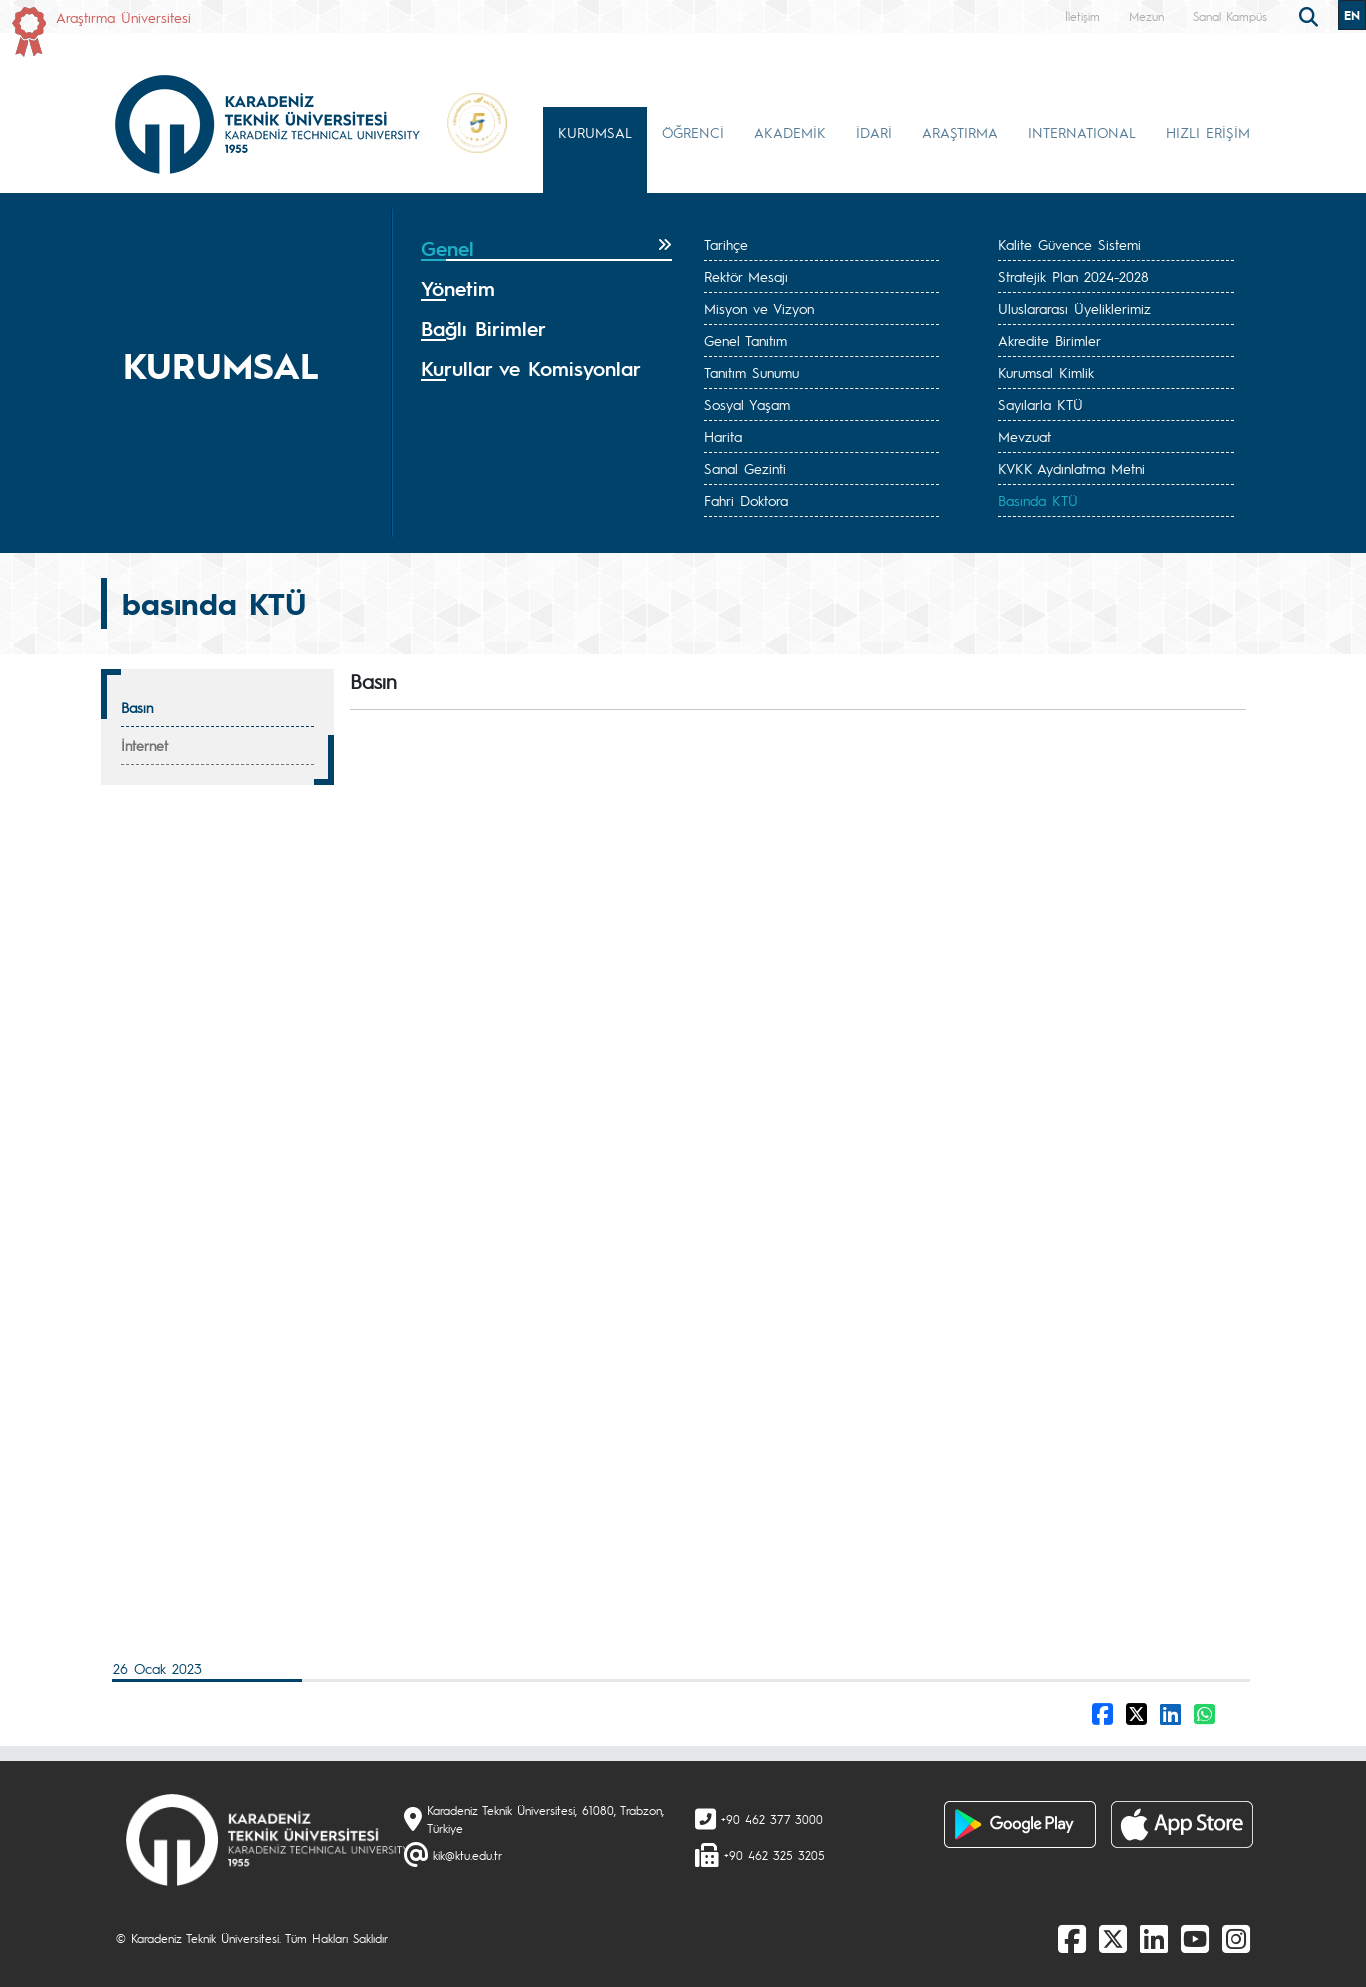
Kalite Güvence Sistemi (1069, 244)
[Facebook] (1072, 1938)
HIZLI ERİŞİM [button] (1208, 132)
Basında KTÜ (1038, 500)
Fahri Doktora (746, 500)
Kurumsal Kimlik (1046, 372)
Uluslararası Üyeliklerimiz (1074, 308)
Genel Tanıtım (745, 340)
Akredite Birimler (1049, 340)
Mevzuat (1024, 436)
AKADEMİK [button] (790, 132)
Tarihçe (726, 244)
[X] (1113, 1938)
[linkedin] (1154, 1938)
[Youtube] (1195, 1938)
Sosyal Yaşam (747, 404)
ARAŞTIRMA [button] (960, 132)
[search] (1311, 15)
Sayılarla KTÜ (1040, 404)
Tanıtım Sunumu (751, 372)
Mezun (1146, 16)
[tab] (546, 249)
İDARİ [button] (874, 132)
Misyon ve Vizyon (759, 308)
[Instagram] (1236, 1938)
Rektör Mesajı (746, 276)
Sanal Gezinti (745, 468)
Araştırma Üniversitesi (123, 17)
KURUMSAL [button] (595, 132)
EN (1352, 15)
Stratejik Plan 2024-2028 (1073, 276)
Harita (723, 436)
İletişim (1082, 16)
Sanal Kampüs (1230, 16)
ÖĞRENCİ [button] (693, 132)
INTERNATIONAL (1082, 132)
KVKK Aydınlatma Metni (1071, 468)
